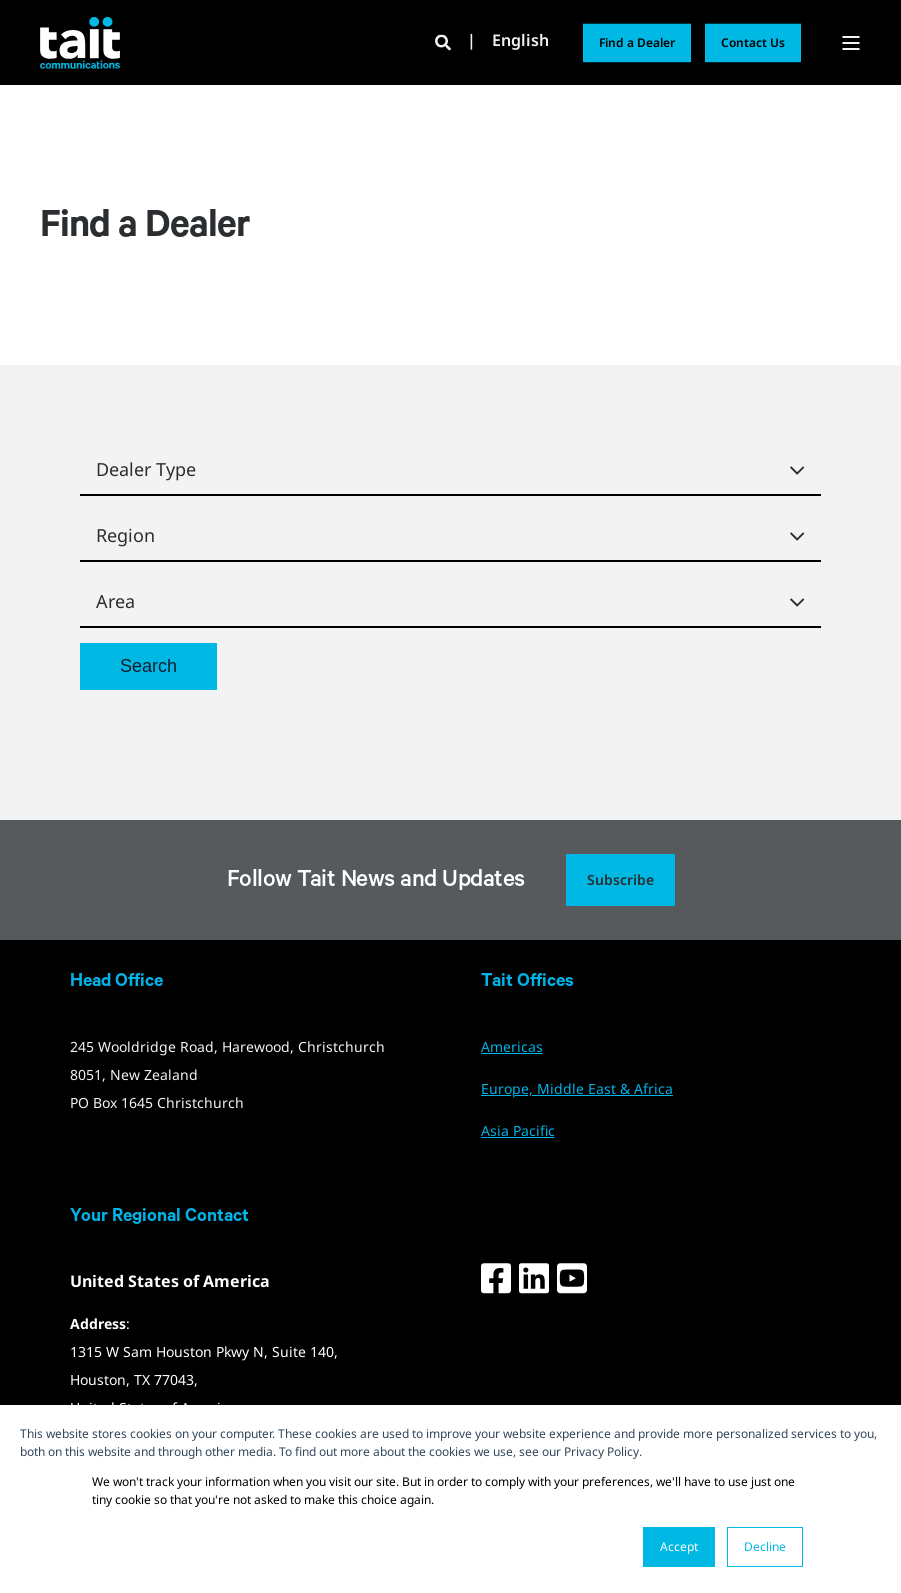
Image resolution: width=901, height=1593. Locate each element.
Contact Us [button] (753, 42)
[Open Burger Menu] (851, 43)
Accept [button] (679, 1546)
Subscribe (620, 879)
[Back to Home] (80, 42)
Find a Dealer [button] (637, 42)
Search (148, 666)
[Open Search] (445, 41)
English (520, 41)
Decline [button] (765, 1546)
